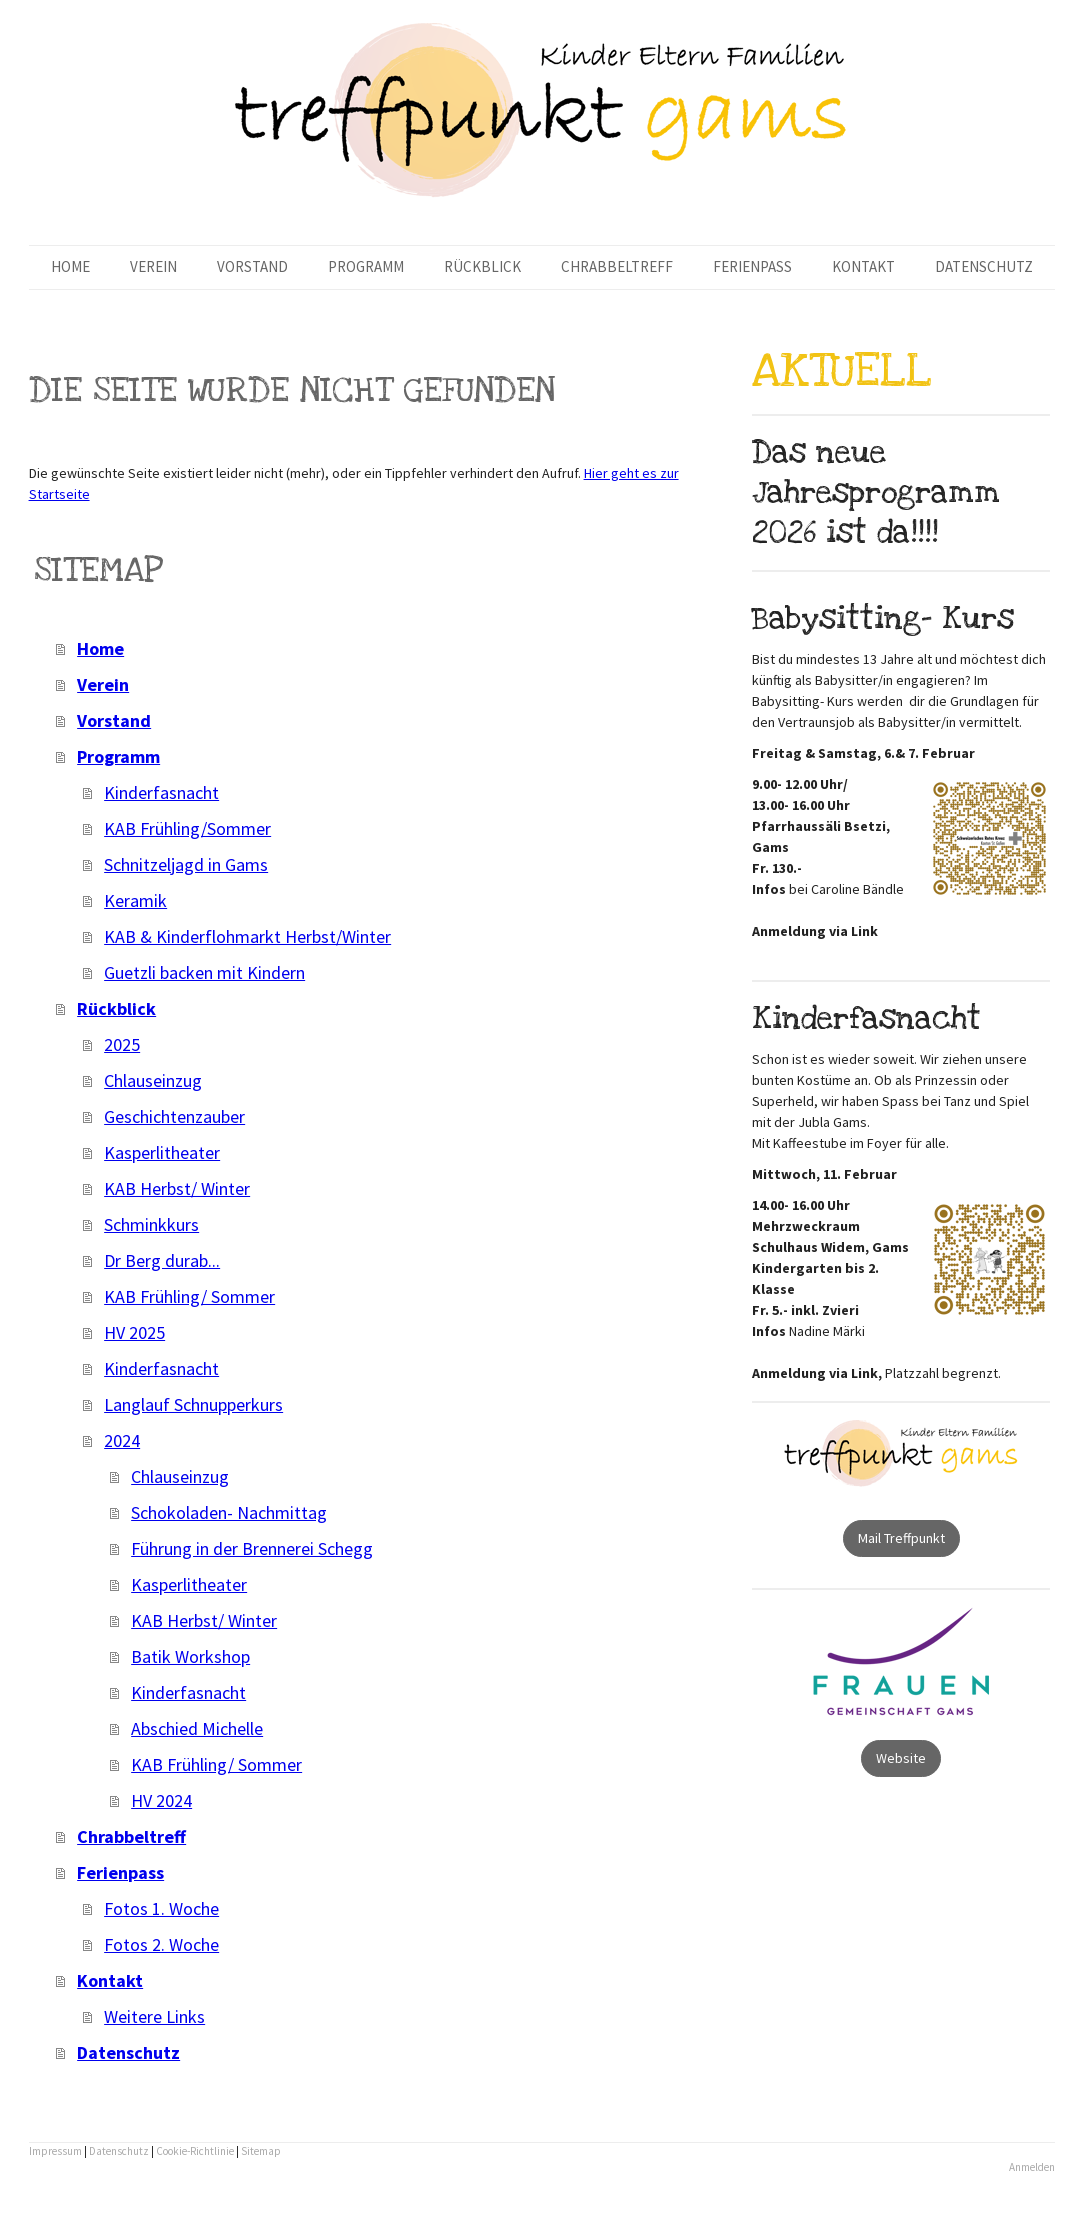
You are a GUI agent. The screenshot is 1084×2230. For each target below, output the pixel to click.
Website (901, 1758)
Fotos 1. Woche (161, 1908)
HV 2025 (134, 1332)
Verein (153, 266)
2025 (122, 1044)
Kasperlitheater (162, 1152)
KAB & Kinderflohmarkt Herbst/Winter (247, 936)
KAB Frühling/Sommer (187, 828)
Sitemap (261, 2151)
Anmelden (1032, 2167)
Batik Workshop (190, 1656)
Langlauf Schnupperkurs (193, 1404)
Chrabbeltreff (617, 266)
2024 (122, 1440)
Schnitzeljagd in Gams (186, 864)
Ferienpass (752, 266)
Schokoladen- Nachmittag (229, 1512)
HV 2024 (161, 1800)
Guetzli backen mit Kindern (204, 972)
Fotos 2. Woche (161, 1944)
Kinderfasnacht (161, 792)
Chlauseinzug (153, 1080)
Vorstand (252, 266)
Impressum (55, 2151)
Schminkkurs (151, 1224)
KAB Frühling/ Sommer (189, 1296)
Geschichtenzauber (174, 1116)
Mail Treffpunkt (901, 1538)
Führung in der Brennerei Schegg (252, 1548)
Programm (366, 266)
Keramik (135, 900)
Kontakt (863, 266)
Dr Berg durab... (162, 1260)
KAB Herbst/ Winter (177, 1188)
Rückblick (482, 266)
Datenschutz (984, 266)
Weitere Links (154, 2016)
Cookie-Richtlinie (195, 2151)
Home (70, 266)
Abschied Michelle (197, 1728)
